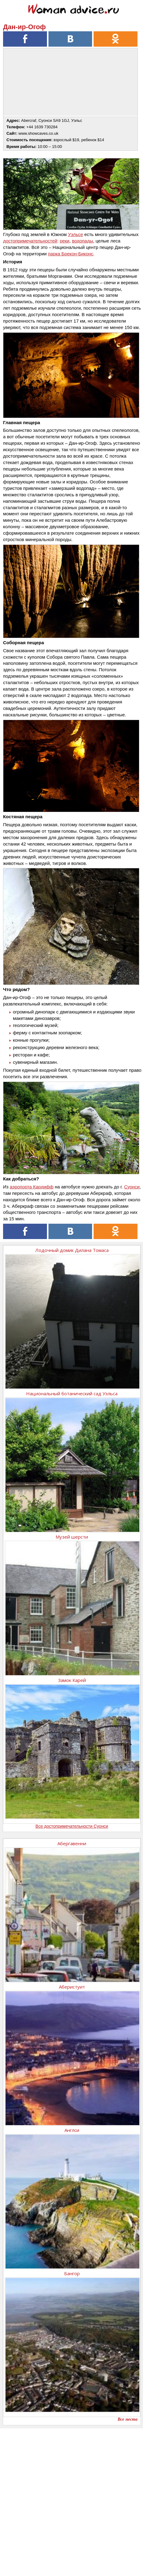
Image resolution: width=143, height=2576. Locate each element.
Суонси (131, 1186)
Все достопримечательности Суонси (72, 1826)
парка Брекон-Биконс (70, 253)
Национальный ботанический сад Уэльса (72, 1393)
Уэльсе (75, 234)
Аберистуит (72, 1987)
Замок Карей (72, 1680)
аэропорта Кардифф (32, 1186)
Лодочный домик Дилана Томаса (72, 1250)
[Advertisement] (71, 2499)
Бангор (72, 2273)
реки (65, 240)
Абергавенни (71, 1843)
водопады (82, 240)
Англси (71, 2130)
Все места (127, 2419)
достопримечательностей (30, 240)
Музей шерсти (72, 1537)
